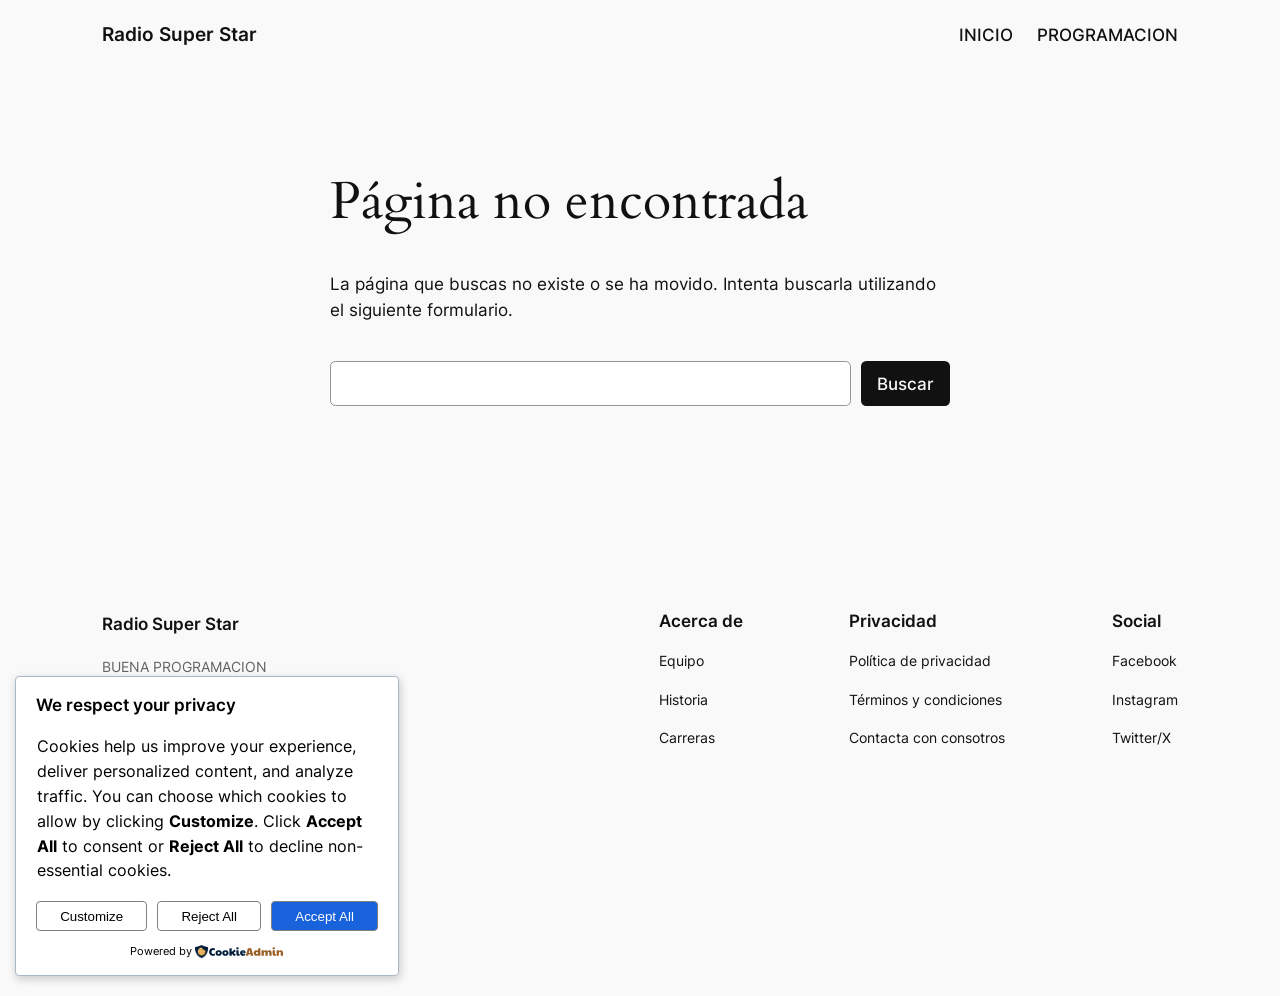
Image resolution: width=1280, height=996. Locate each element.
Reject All (209, 916)
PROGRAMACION (1107, 35)
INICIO (986, 35)
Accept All (324, 916)
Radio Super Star (179, 34)
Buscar (905, 384)
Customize (91, 916)
